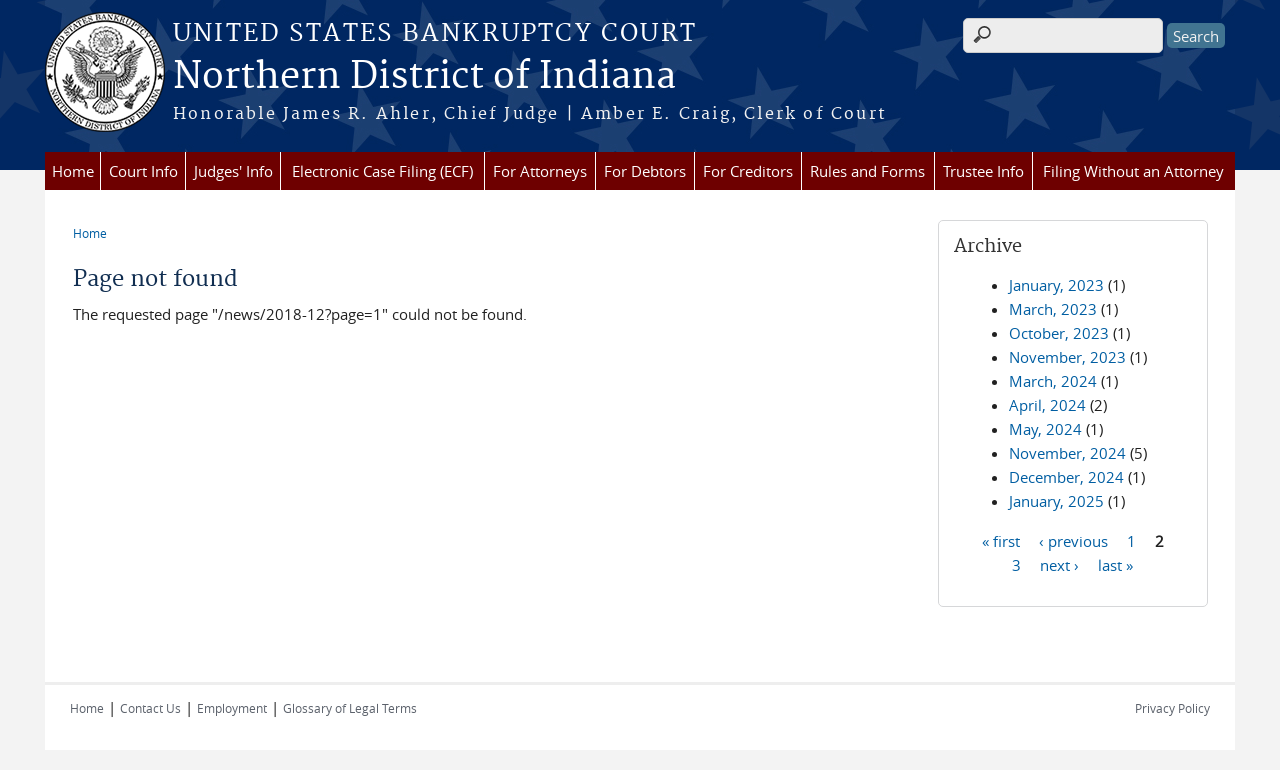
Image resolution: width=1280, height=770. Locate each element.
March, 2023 (1053, 309)
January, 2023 (1056, 285)
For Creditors (748, 171)
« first (1001, 540)
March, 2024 (1053, 381)
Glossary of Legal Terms (350, 708)
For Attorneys (540, 171)
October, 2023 (1059, 333)
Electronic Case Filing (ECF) (382, 171)
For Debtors (645, 171)
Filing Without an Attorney (1133, 171)
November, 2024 (1067, 453)
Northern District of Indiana (424, 77)
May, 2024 (1045, 429)
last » (1115, 564)
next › (1059, 564)
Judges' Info (233, 171)
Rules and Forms (867, 171)
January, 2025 (1056, 501)
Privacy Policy (1172, 708)
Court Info (143, 171)
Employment (232, 708)
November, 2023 (1067, 357)
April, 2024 (1047, 405)
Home (73, 171)
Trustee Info (983, 171)
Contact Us (150, 708)
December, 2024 (1066, 477)
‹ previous (1073, 540)
